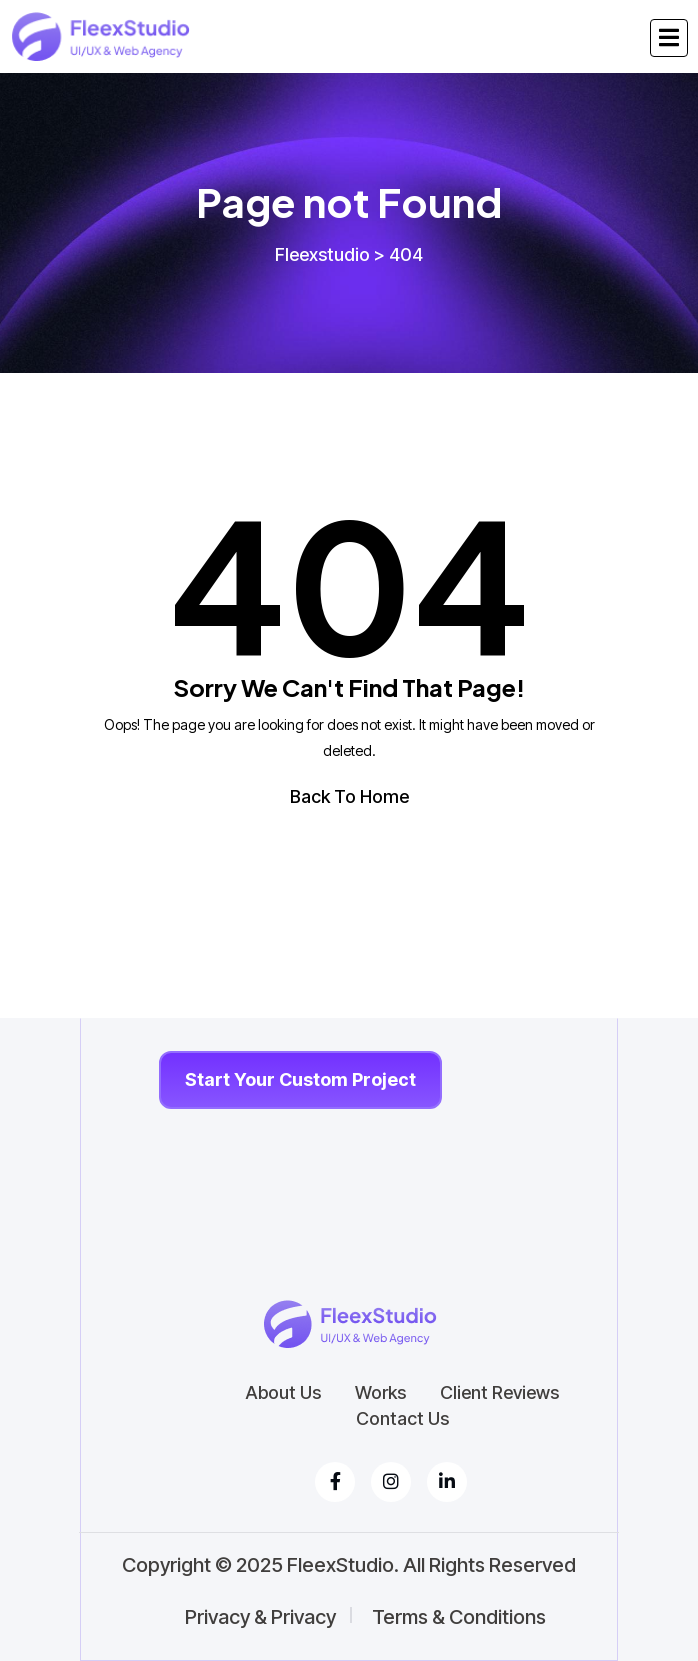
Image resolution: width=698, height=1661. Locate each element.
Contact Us (402, 1419)
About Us (283, 1393)
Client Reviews (499, 1393)
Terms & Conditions (459, 1617)
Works (380, 1393)
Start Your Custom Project (300, 1079)
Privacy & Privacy (260, 1617)
